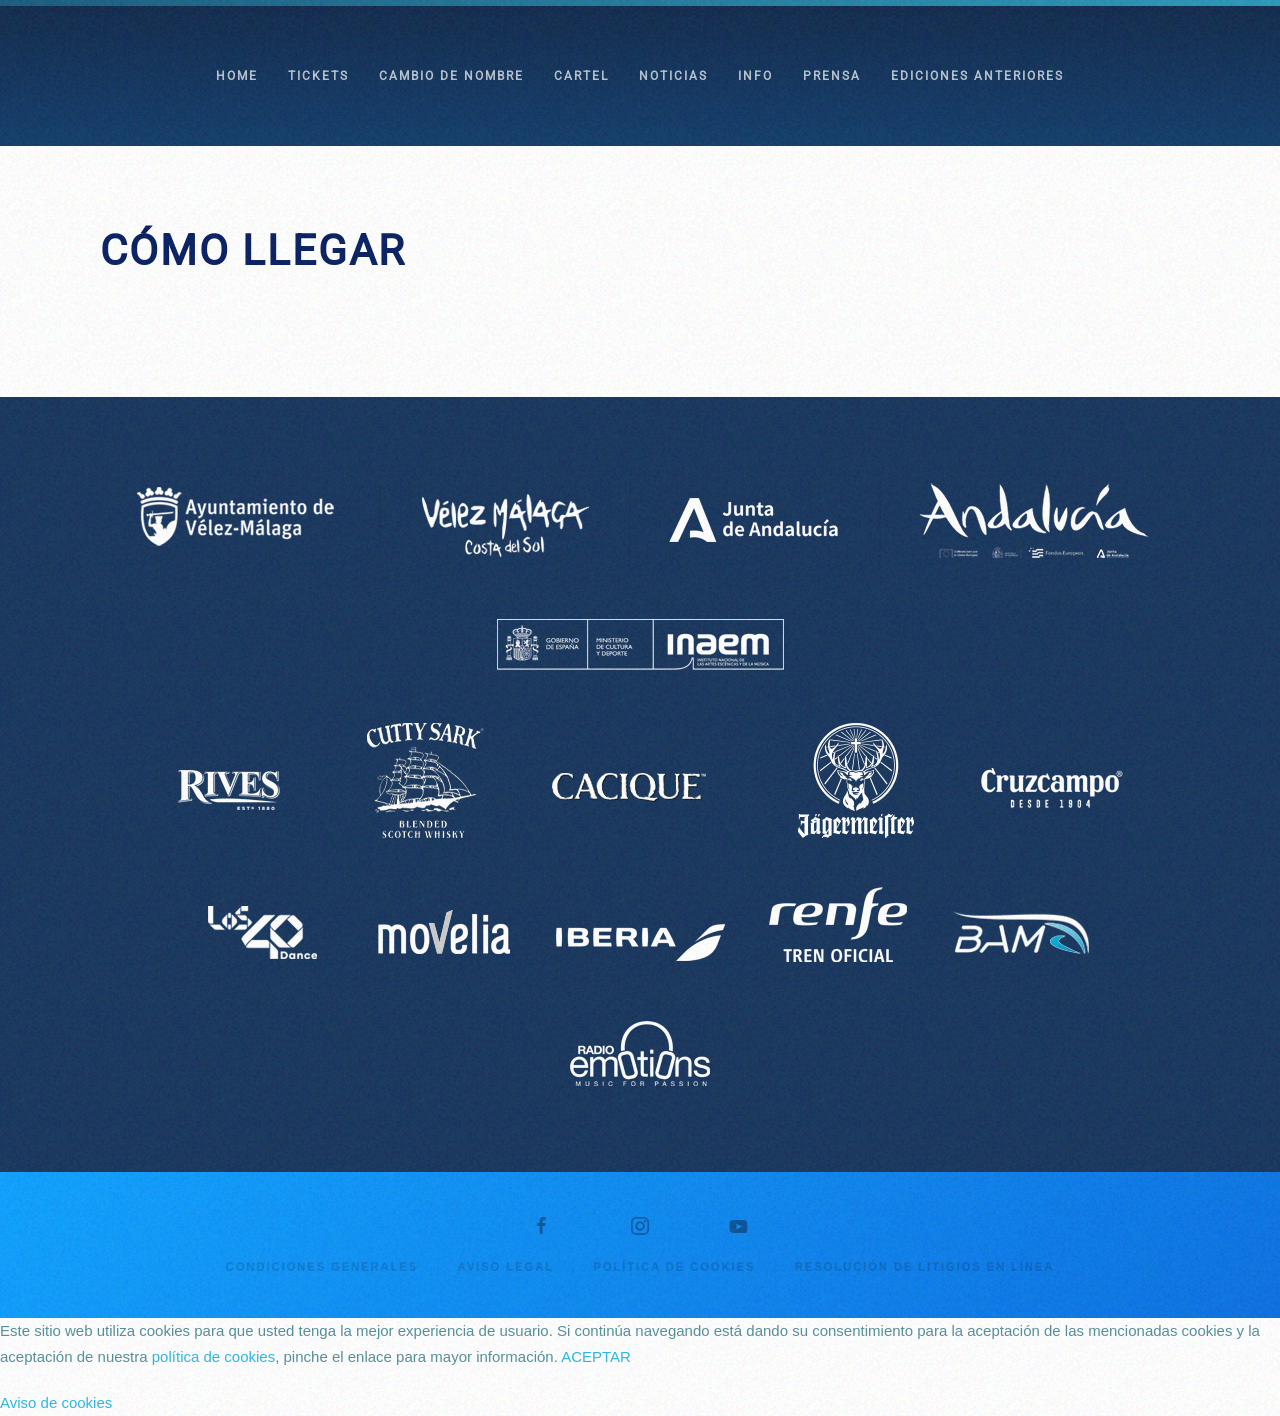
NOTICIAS (673, 76)
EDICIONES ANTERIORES (977, 76)
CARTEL (581, 76)
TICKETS (318, 76)
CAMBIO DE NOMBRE (451, 76)
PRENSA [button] (832, 76)
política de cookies (213, 1356)
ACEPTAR (596, 1356)
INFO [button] (755, 76)
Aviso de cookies (56, 1402)
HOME (237, 76)
